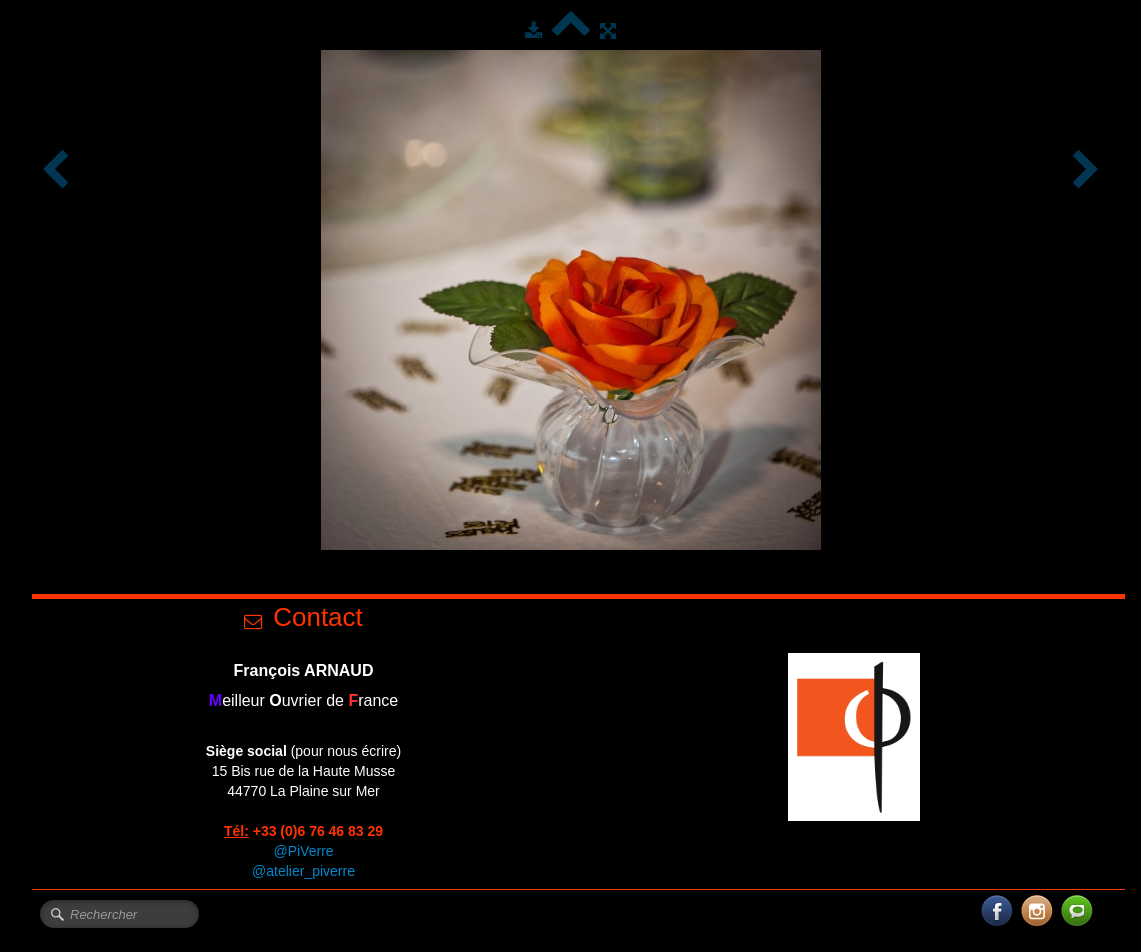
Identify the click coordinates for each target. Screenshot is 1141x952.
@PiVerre (303, 851)
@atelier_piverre (303, 871)
